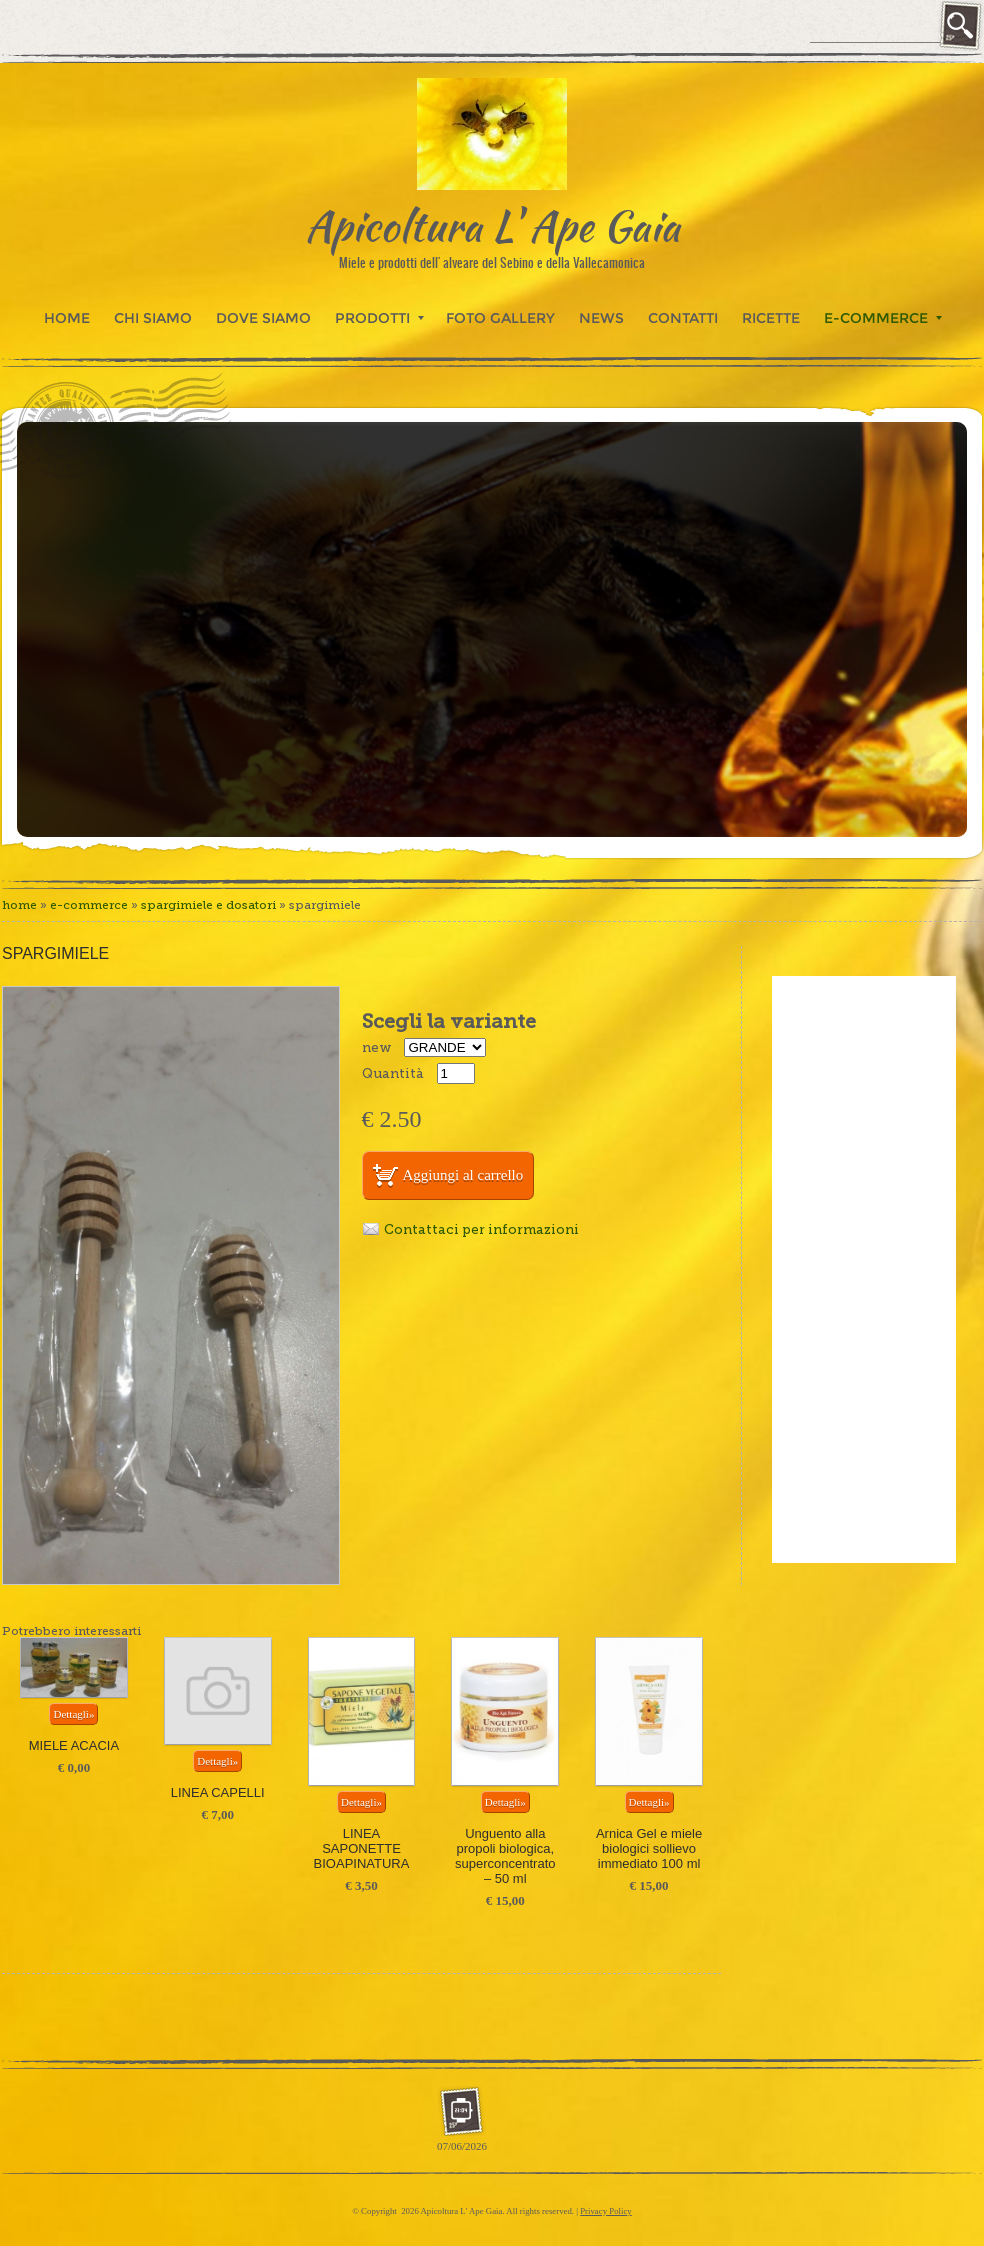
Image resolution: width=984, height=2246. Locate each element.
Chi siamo (153, 318)
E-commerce (883, 318)
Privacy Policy (606, 2211)
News (601, 318)
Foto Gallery (500, 318)
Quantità (393, 1073)
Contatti (683, 318)
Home (67, 318)
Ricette (771, 318)
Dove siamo (263, 318)
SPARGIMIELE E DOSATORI (208, 905)
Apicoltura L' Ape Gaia (492, 225)
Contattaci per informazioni (481, 1229)
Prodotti (379, 318)
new (376, 1047)
